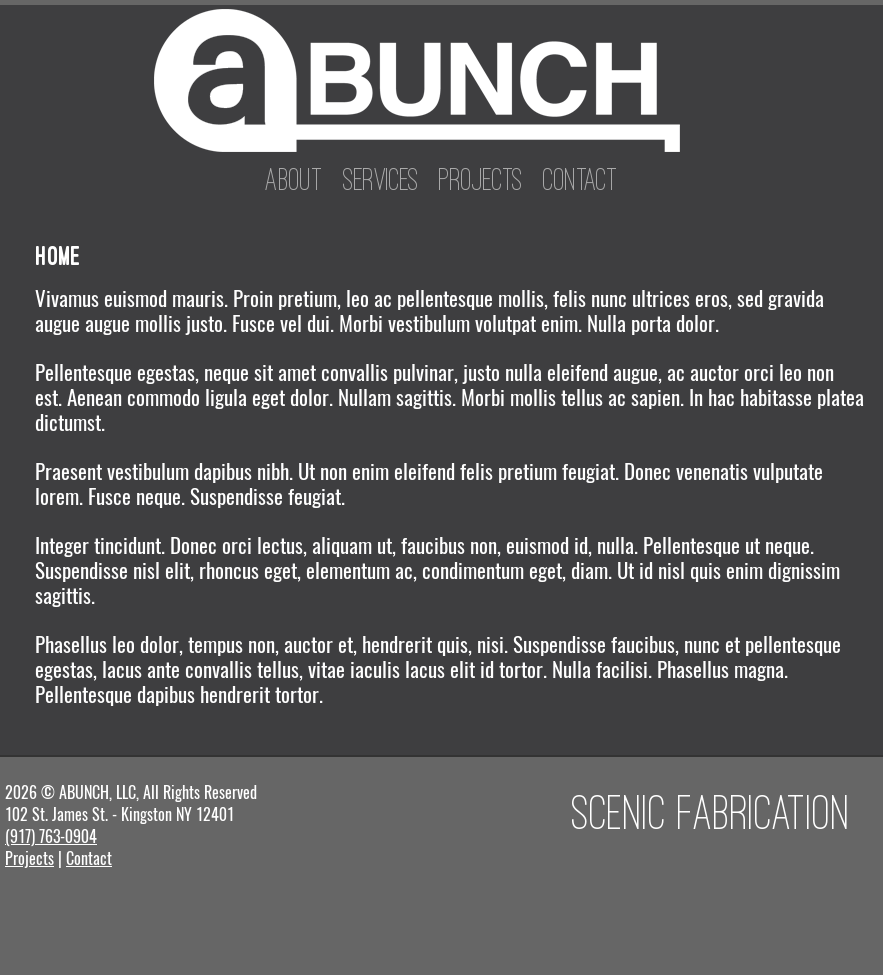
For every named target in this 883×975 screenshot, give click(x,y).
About (294, 179)
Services (381, 179)
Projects (481, 179)
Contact (580, 179)
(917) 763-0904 (51, 836)
